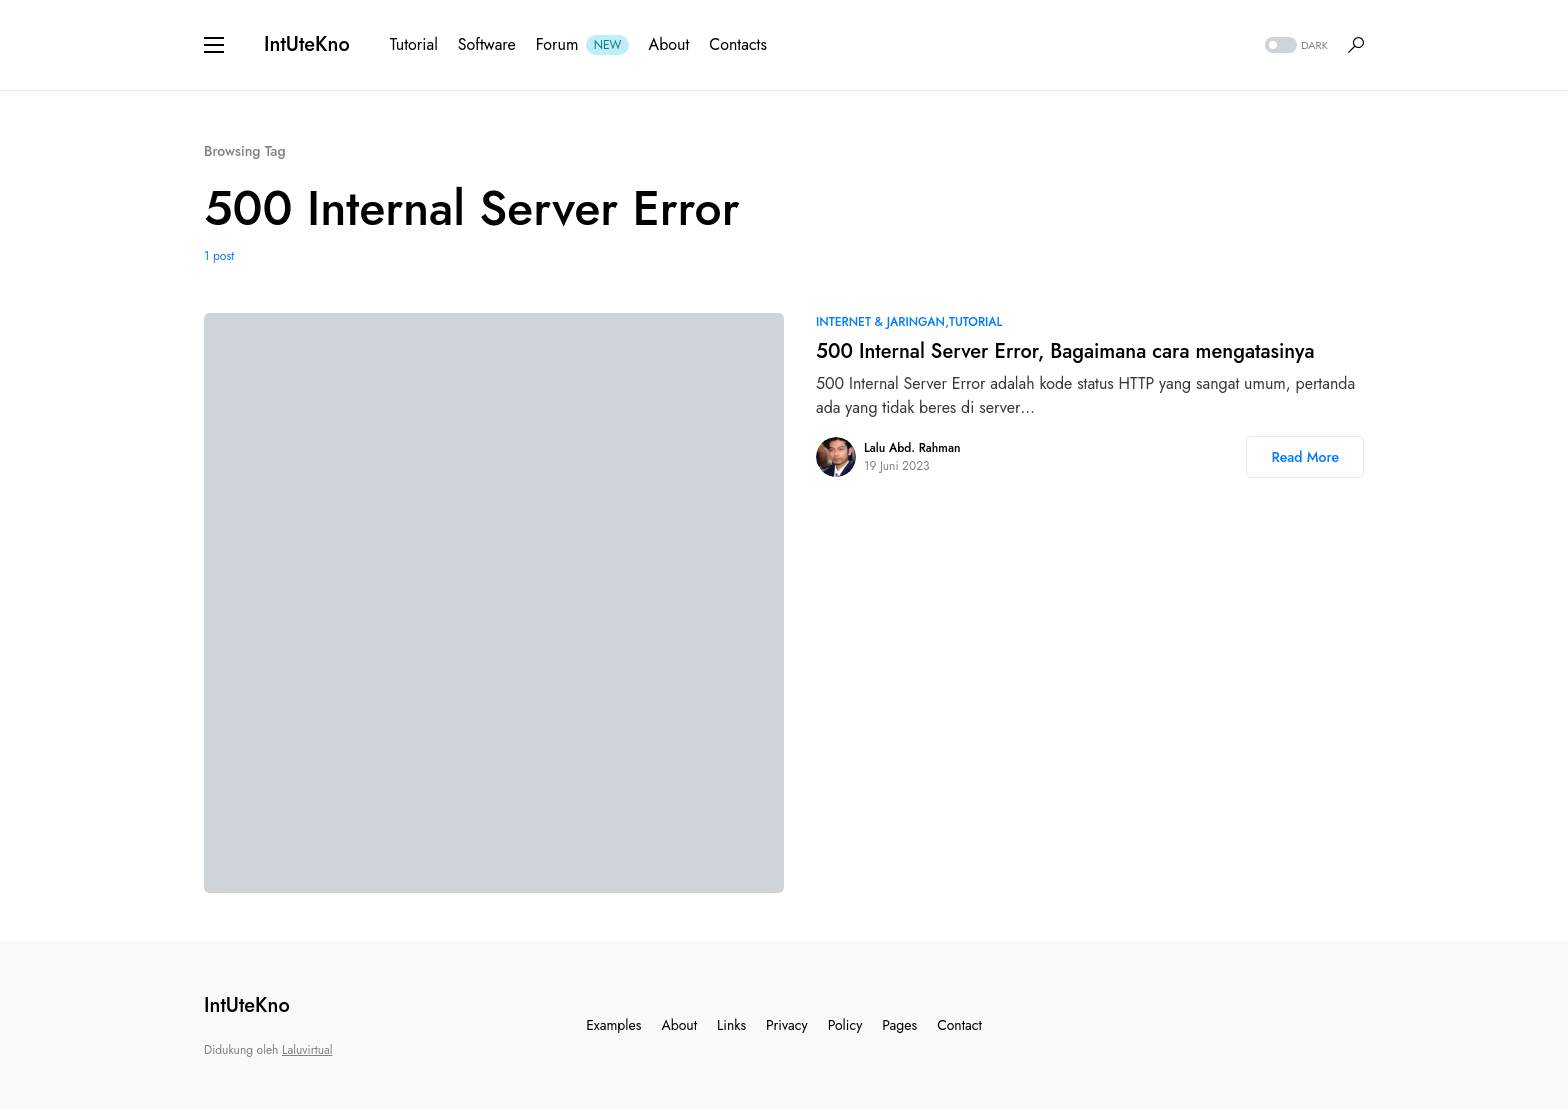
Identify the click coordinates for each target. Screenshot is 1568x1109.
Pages (899, 1025)
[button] (214, 45)
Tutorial (975, 322)
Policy (845, 1025)
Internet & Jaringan (880, 322)
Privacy (787, 1025)
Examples (613, 1025)
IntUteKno (307, 44)
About (679, 1025)
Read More (1305, 457)
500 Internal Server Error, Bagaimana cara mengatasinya (1065, 351)
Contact (959, 1025)
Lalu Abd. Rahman (912, 448)
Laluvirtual (307, 1050)
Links (731, 1025)
